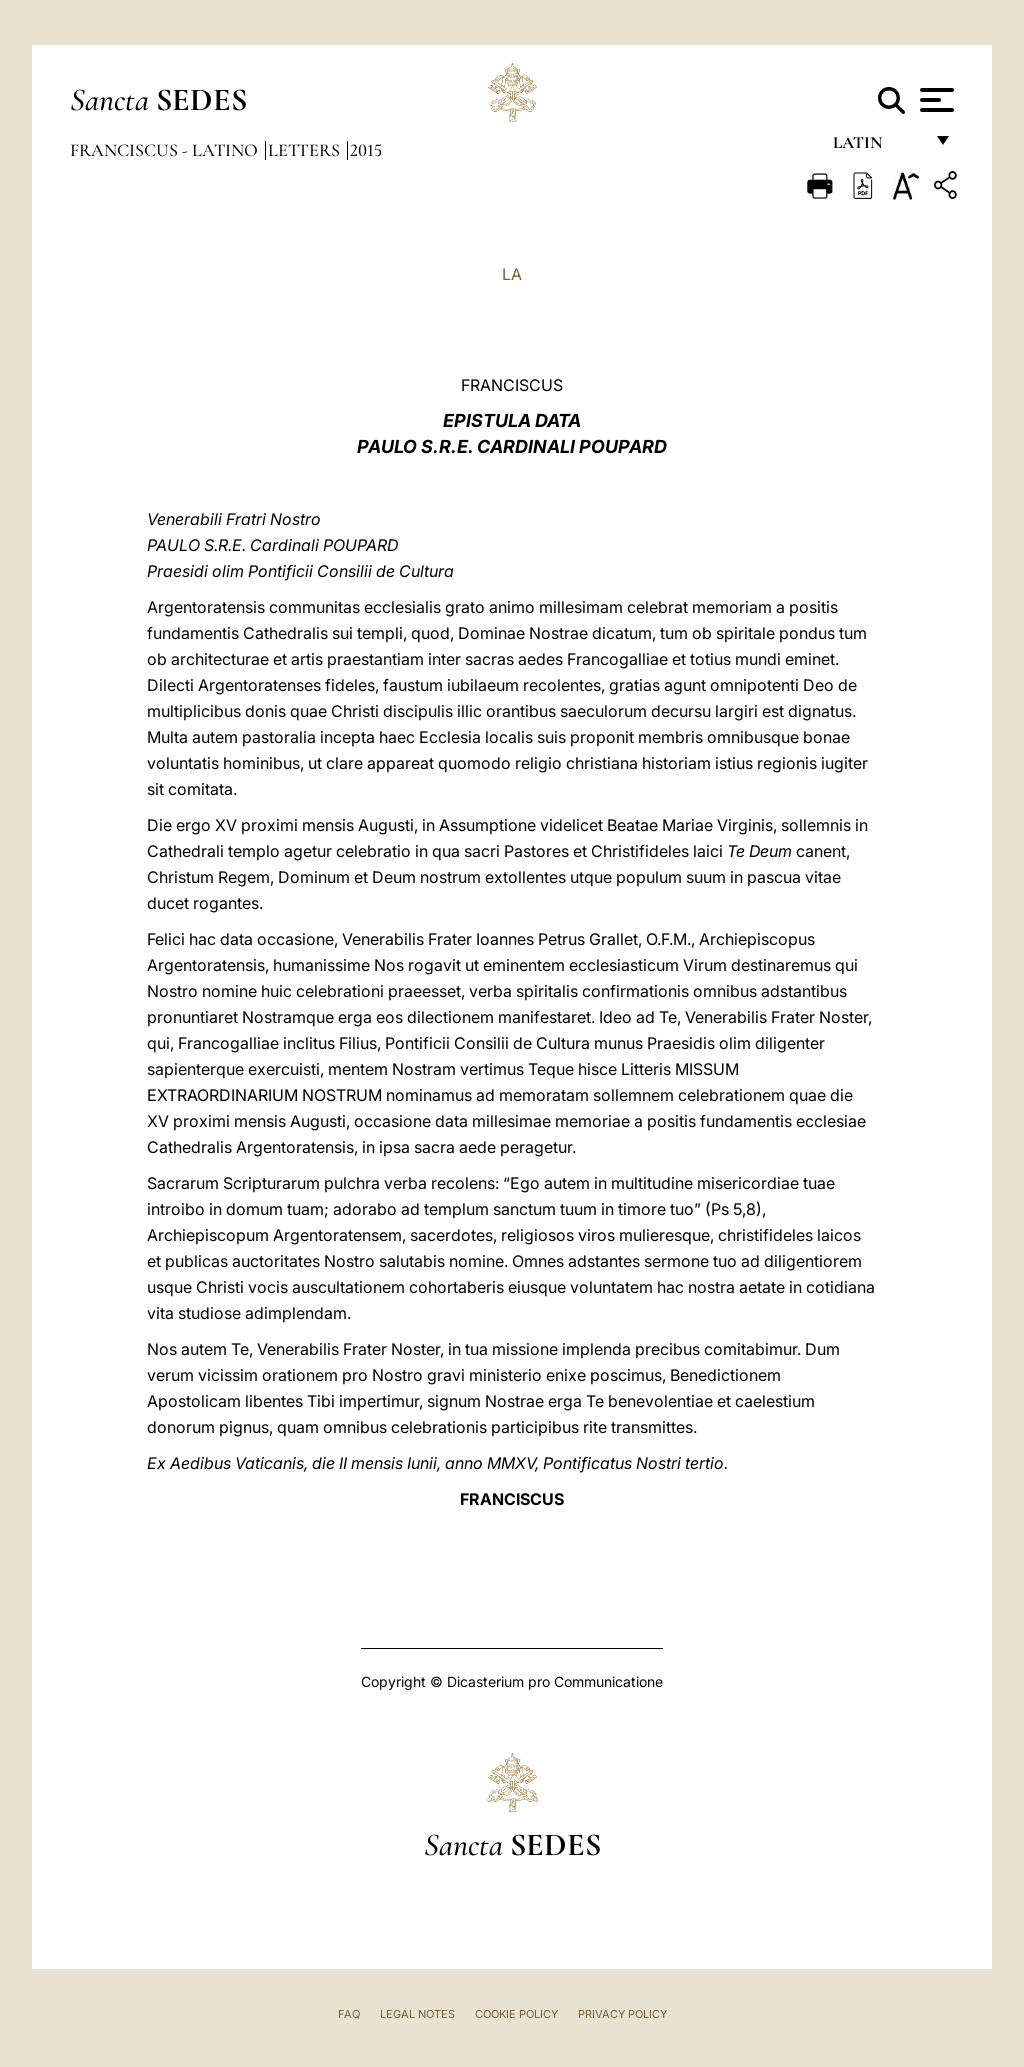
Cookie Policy (516, 2014)
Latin (877, 147)
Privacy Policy (622, 2014)
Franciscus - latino (166, 150)
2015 (366, 150)
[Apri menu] (934, 100)
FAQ (349, 2014)
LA (512, 274)
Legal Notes (417, 2014)
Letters (306, 150)
